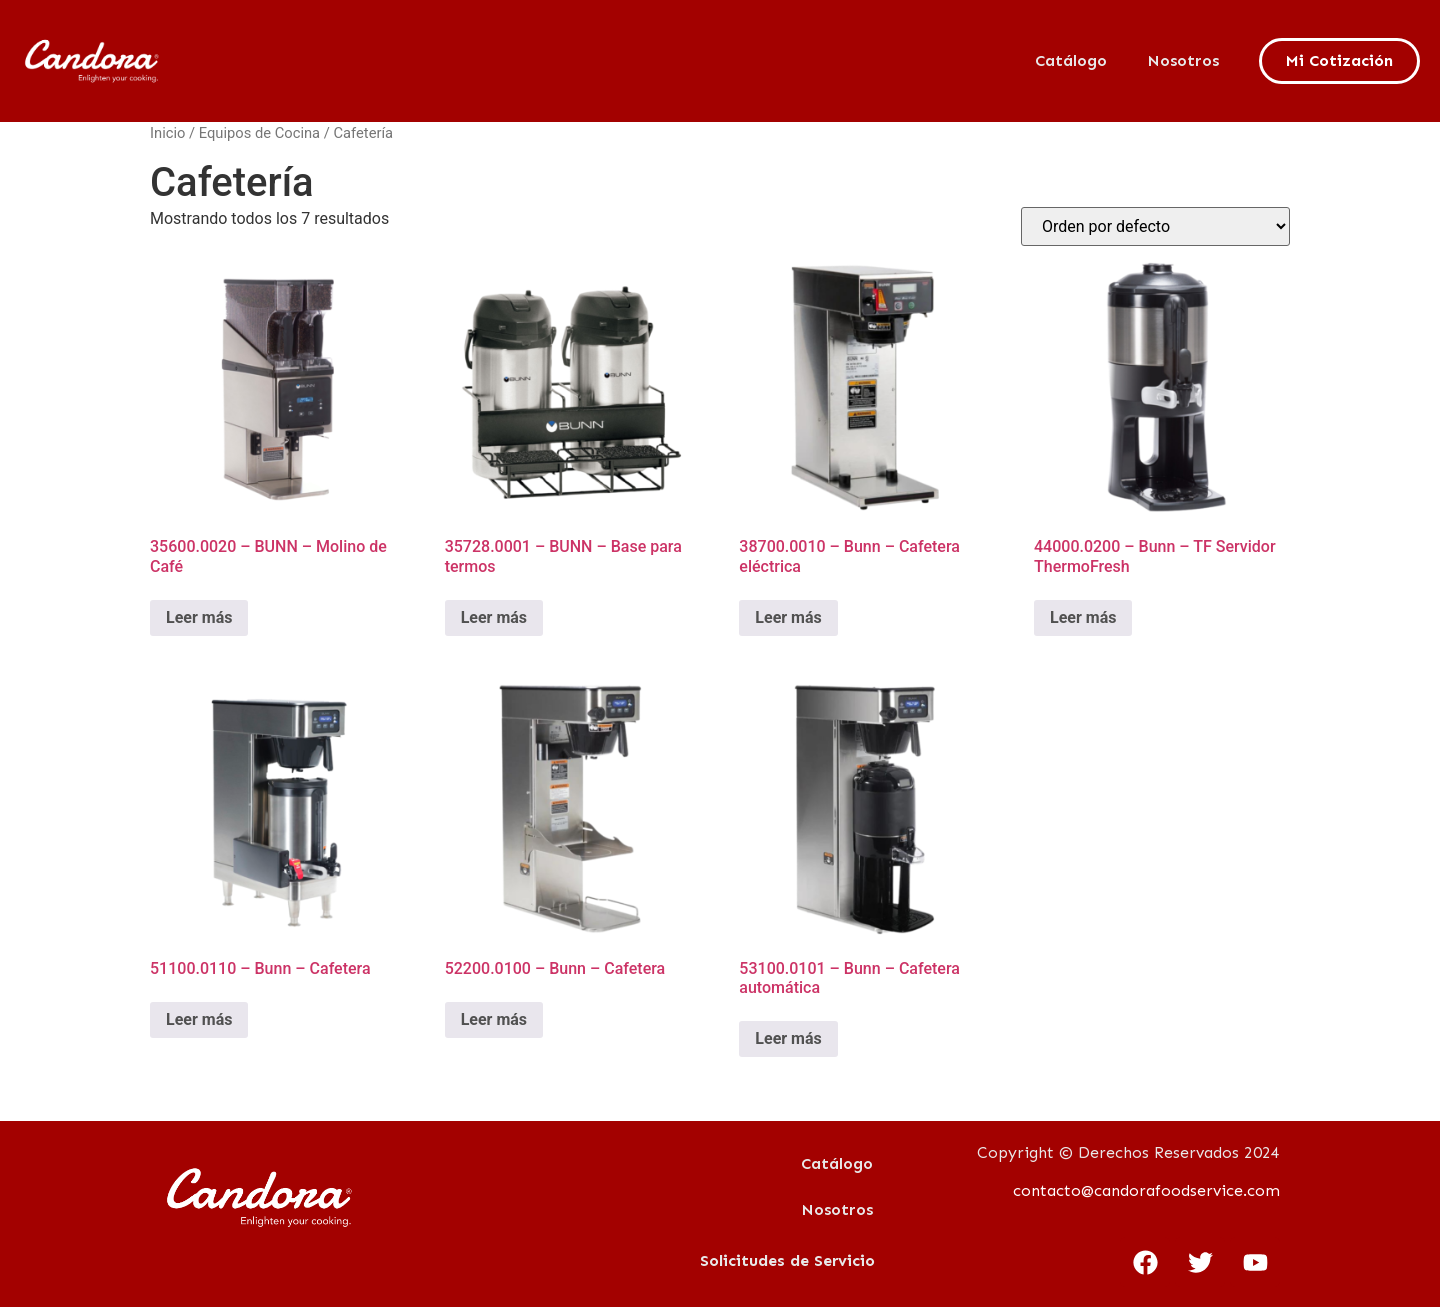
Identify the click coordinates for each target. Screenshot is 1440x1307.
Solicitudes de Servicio (787, 1260)
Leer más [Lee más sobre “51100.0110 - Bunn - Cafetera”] (199, 1019)
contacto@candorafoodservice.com (1146, 1190)
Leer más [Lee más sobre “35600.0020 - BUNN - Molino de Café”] (199, 617)
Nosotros (1183, 60)
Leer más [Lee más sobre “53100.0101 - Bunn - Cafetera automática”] (788, 1038)
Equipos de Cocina (259, 133)
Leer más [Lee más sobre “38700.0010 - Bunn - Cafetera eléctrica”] (788, 617)
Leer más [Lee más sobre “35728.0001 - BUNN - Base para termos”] (494, 617)
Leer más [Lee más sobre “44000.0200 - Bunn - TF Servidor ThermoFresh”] (1083, 617)
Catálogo (1071, 60)
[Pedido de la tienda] (1155, 226)
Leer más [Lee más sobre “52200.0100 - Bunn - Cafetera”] (494, 1019)
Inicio (167, 133)
